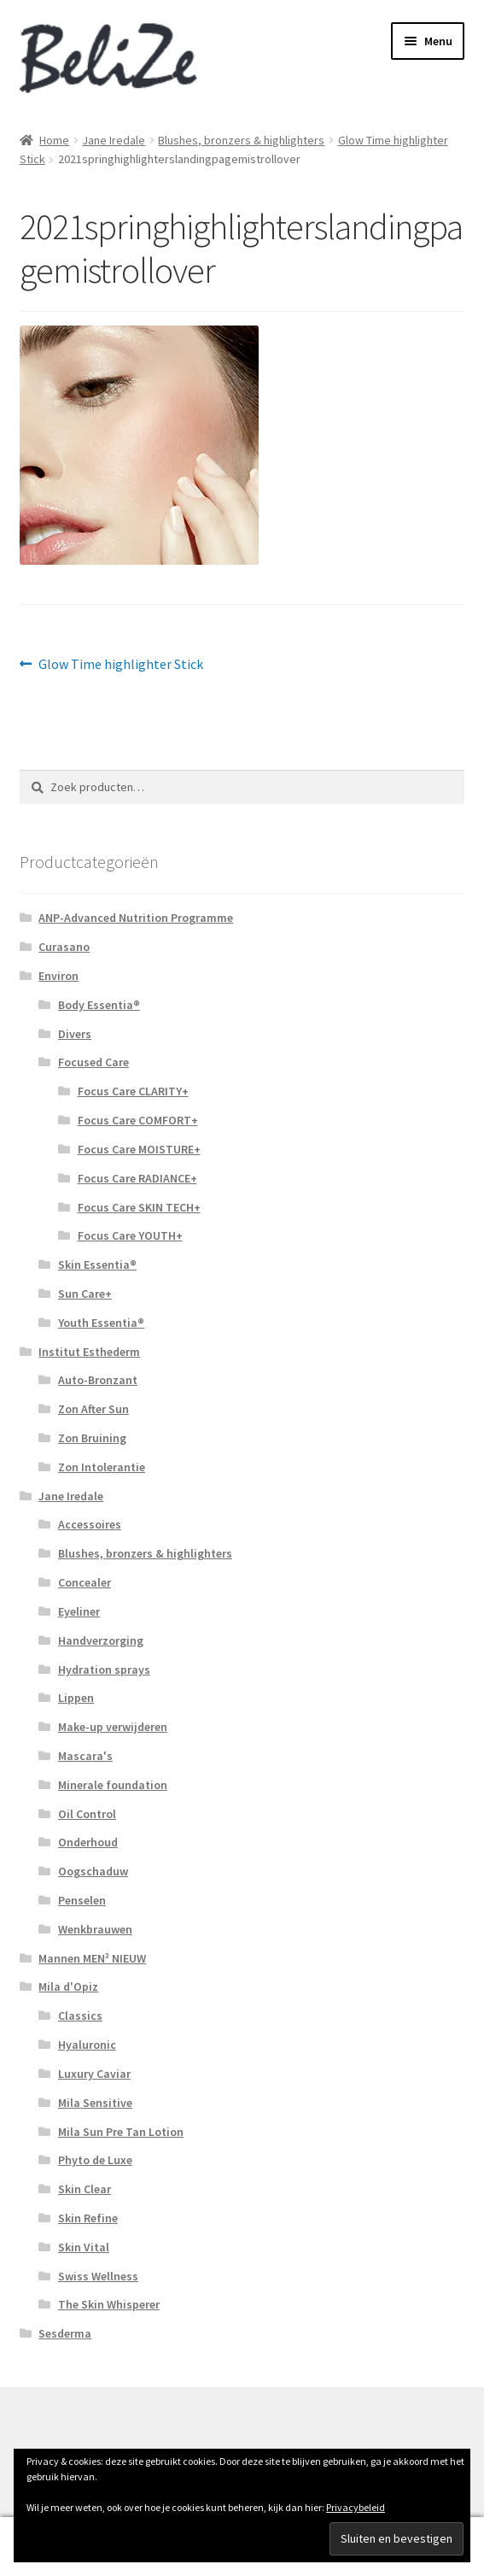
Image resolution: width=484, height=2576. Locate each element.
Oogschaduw (93, 1871)
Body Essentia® (99, 1004)
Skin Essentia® (97, 1264)
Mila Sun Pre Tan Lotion (121, 2131)
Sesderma (64, 2333)
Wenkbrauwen (95, 1929)
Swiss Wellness (98, 2276)
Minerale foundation (112, 1785)
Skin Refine (88, 2218)
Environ (58, 975)
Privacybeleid (355, 2507)
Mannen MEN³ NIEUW (92, 1958)
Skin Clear (84, 2189)
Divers (74, 1034)
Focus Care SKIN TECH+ (139, 1207)
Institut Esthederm (89, 1351)
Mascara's (85, 1755)
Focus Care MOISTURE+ (139, 1149)
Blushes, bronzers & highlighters (241, 140)
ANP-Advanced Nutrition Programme (135, 917)
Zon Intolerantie (101, 1467)
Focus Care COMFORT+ (138, 1120)
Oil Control (87, 1814)
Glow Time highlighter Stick (120, 665)
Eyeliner (79, 1611)
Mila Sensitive (95, 2102)
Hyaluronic (87, 2044)
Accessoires (89, 1524)
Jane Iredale (113, 140)
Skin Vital (83, 2247)
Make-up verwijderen (112, 1726)
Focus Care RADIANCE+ (137, 1178)
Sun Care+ (85, 1293)
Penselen (82, 1900)
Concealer (84, 1582)
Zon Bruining (92, 1438)
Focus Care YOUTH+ (130, 1235)
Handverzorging (100, 1640)
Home (54, 140)
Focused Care (93, 1062)
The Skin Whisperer (109, 2304)
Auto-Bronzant (97, 1380)
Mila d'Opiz (68, 1986)
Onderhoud (88, 1842)
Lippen (76, 1697)
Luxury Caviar (94, 2073)
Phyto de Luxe (95, 2160)
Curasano (64, 946)
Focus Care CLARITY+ (133, 1091)
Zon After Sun (93, 1409)
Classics (80, 2015)
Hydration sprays (104, 1669)
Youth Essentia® (101, 1322)
